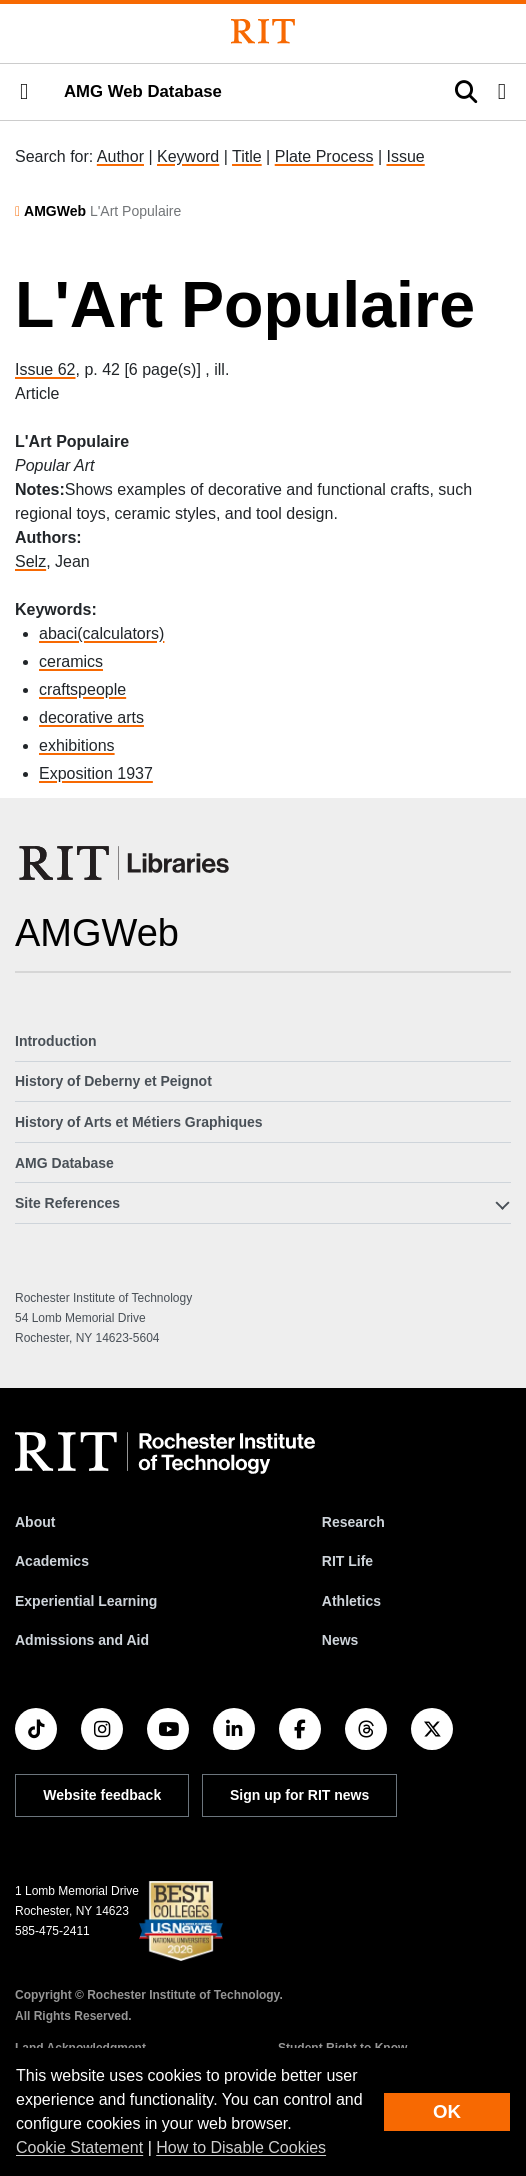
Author (120, 156)
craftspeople (82, 689)
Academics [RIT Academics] (52, 1561)
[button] (24, 92)
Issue (405, 156)
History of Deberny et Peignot (113, 1081)
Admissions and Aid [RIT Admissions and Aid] (82, 1640)
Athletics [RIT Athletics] (351, 1601)
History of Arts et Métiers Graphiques (139, 1122)
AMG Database (64, 1163)
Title (247, 156)
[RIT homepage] (165, 1453)
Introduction (56, 1041)
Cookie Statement (79, 2147)
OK (447, 2111)
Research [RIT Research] (353, 1522)
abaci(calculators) (101, 633)
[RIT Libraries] (126, 863)
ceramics (71, 661)
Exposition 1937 (96, 773)
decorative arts (91, 717)
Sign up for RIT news (299, 1795)
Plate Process (324, 156)
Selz (30, 561)
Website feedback (102, 1795)
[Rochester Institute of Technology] (263, 31)
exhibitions (77, 745)
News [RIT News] (340, 1640)
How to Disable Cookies (241, 2147)
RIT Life (347, 1561)
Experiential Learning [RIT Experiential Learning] (86, 1601)
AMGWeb (55, 211)
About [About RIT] (35, 1522)
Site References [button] (67, 1203)
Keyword (188, 156)
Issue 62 (45, 369)
